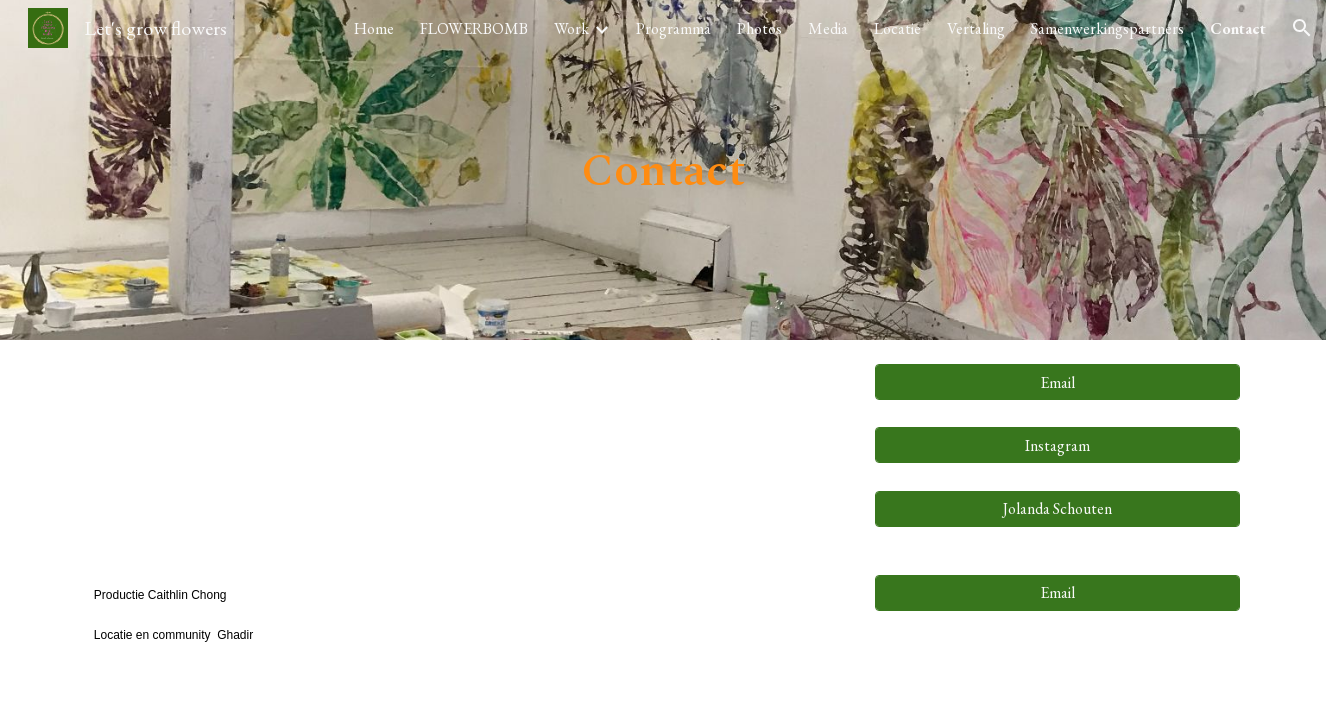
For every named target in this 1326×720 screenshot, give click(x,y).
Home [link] (374, 28)
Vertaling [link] (976, 28)
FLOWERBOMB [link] (474, 28)
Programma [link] (673, 28)
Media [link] (828, 28)
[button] (1302, 28)
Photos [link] (759, 28)
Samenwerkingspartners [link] (1107, 28)
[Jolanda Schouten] (1057, 508)
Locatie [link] (897, 28)
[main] (663, 170)
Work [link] (571, 28)
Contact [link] (1238, 28)
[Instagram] (1057, 445)
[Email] (1057, 382)
